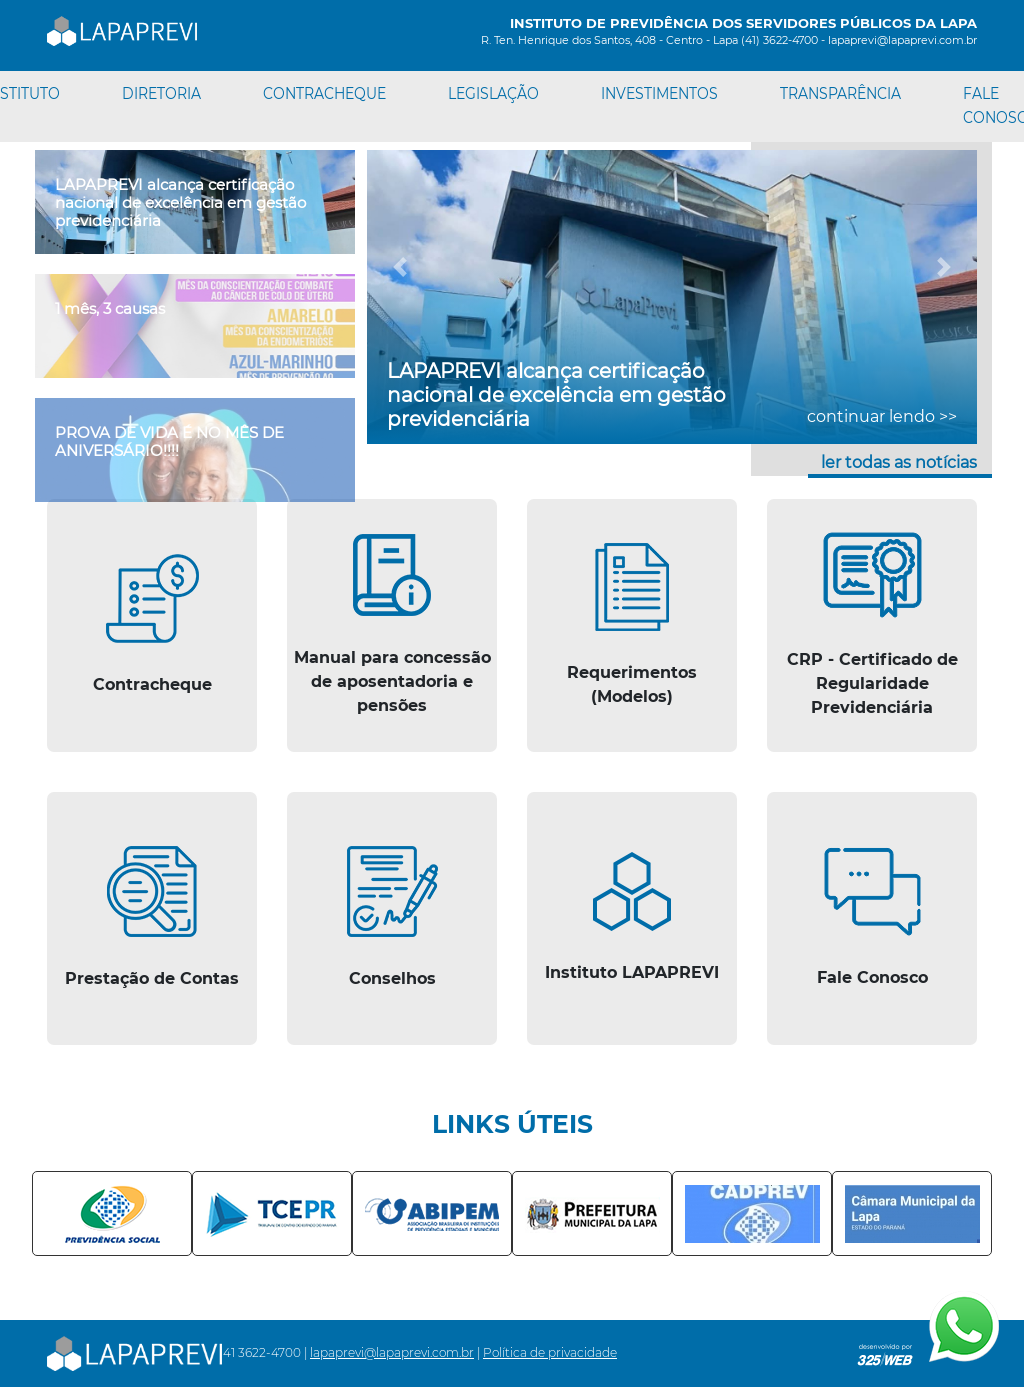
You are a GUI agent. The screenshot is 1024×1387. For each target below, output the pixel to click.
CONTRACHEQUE (324, 93)
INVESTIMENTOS (659, 93)
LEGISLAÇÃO (493, 93)
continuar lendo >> (882, 416)
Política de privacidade (550, 1352)
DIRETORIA (161, 93)
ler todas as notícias (899, 462)
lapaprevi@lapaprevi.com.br (392, 1352)
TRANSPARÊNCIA (840, 93)
